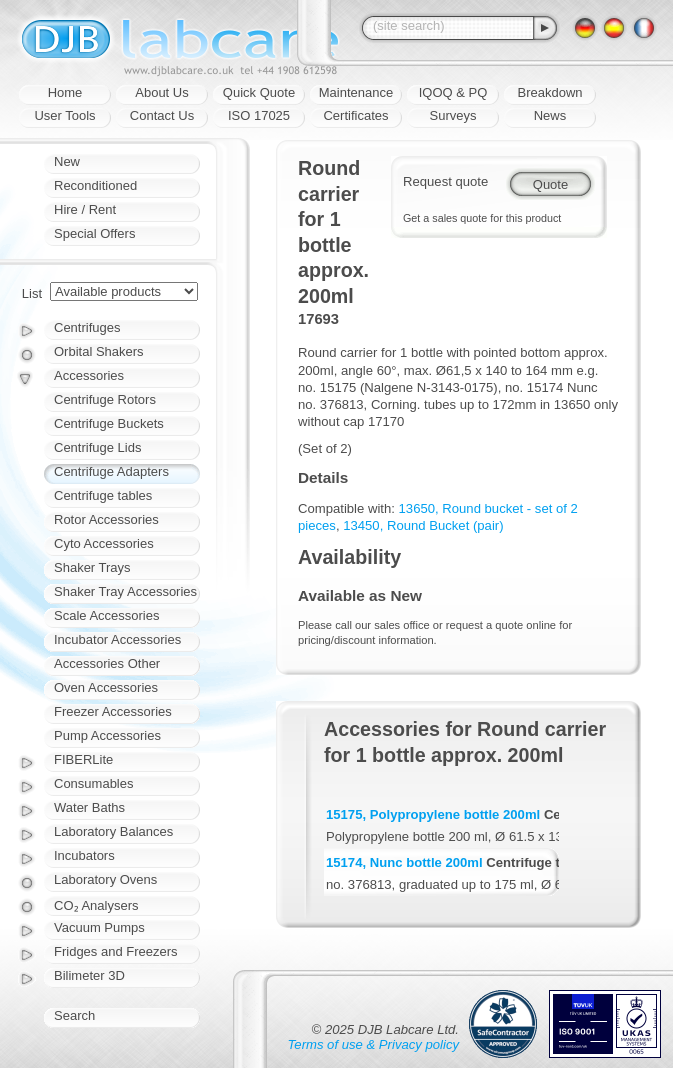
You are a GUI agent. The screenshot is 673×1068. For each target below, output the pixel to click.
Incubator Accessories (117, 639)
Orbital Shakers (99, 351)
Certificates (355, 115)
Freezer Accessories (113, 711)
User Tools (64, 115)
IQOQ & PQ (453, 92)
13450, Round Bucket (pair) (423, 525)
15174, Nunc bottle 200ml (404, 862)
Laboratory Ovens (105, 879)
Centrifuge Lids (97, 447)
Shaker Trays (92, 567)
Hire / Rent (85, 209)
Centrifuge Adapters (111, 471)
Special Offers (94, 233)
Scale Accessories (107, 615)
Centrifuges (87, 327)
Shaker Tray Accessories (125, 591)
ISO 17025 (259, 115)
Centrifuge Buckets (109, 423)
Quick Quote (259, 92)
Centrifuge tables (103, 495)
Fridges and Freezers (116, 951)
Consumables (94, 783)
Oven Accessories (106, 687)
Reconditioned (95, 185)
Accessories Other (107, 663)
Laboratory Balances (113, 831)
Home (65, 92)
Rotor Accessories (106, 519)
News (550, 115)
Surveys (453, 115)
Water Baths (89, 807)
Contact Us (162, 115)
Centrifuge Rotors (105, 399)
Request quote (445, 181)
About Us (161, 92)
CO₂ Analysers (96, 905)
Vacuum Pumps (99, 927)
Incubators (84, 855)
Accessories (89, 375)
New (67, 161)
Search (74, 1015)
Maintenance (356, 92)
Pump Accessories (107, 735)
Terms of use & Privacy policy (373, 1044)
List (32, 293)
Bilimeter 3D (89, 975)
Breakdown (549, 92)
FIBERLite (83, 759)
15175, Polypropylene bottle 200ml (433, 814)
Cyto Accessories (104, 543)
